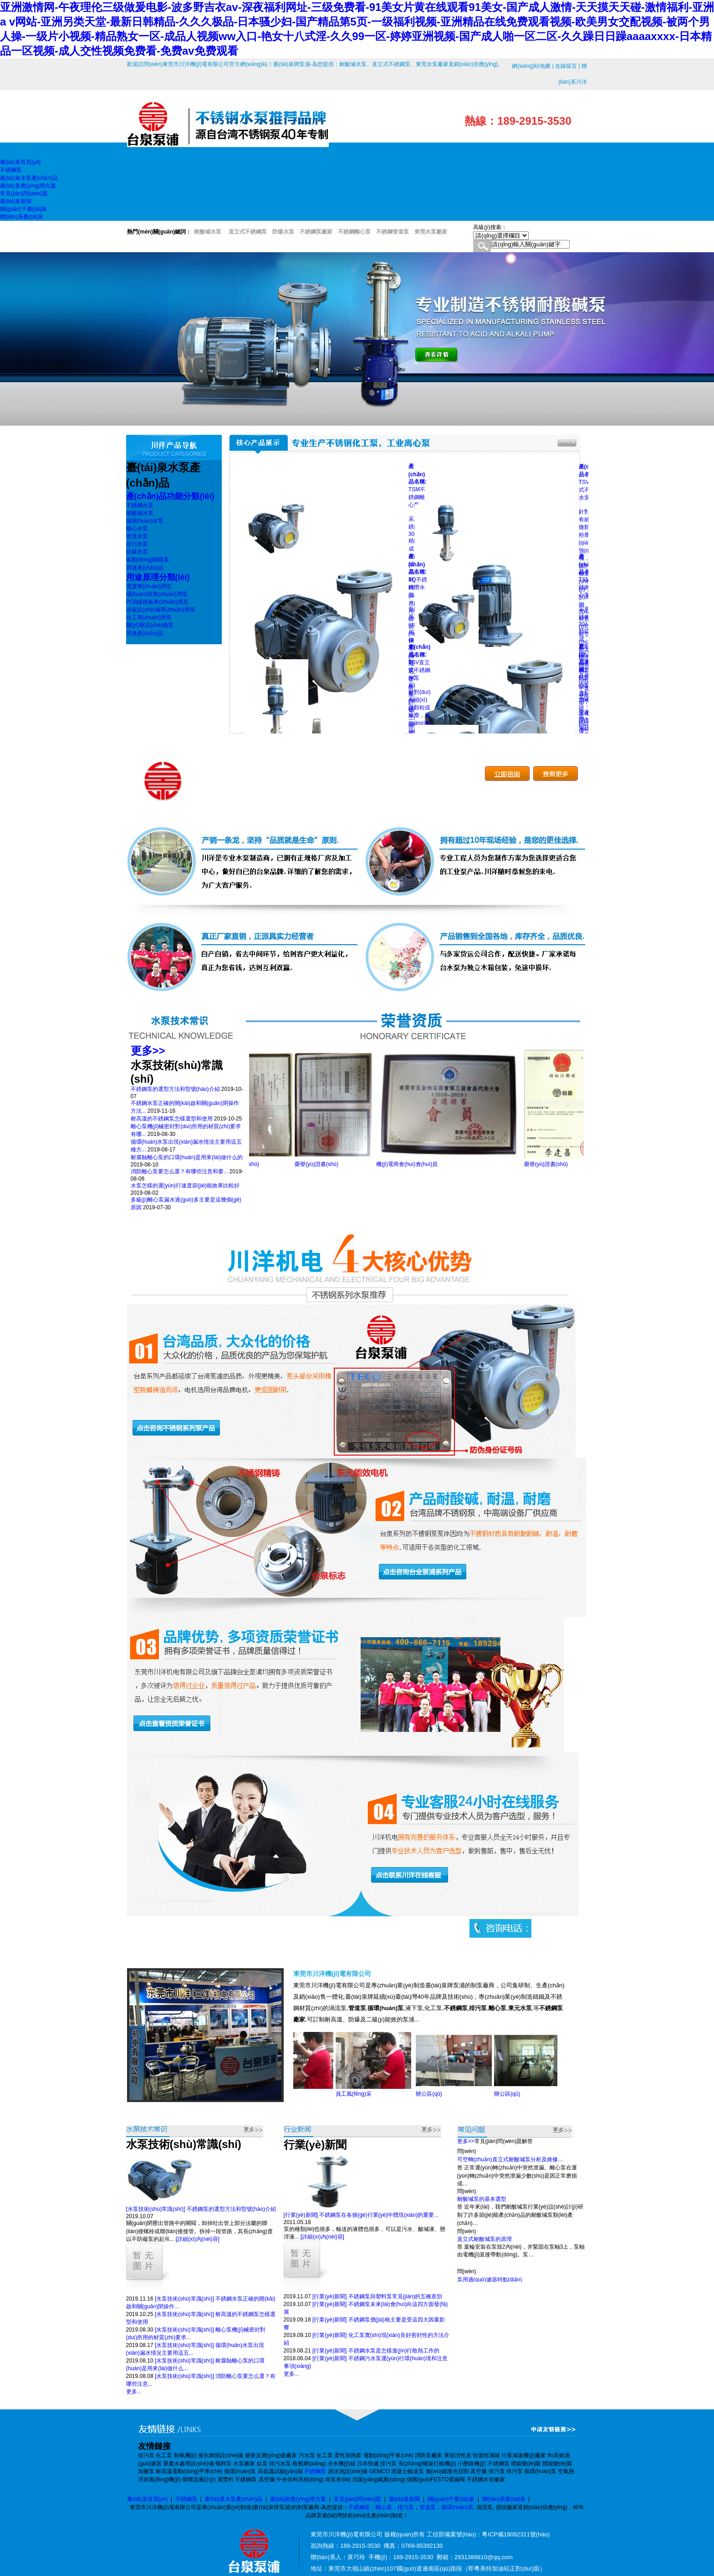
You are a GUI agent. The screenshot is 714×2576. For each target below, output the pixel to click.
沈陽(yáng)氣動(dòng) (378, 2479)
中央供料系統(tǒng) (300, 2479)
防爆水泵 (137, 552)
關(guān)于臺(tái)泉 (451, 2499)
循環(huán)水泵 (145, 521)
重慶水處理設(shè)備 (188, 2463)
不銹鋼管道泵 (392, 232)
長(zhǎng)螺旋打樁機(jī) (427, 2463)
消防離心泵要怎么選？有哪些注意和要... (179, 1171)
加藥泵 (146, 2471)
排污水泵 (137, 544)
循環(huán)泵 (240, 2471)
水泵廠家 (244, 2463)
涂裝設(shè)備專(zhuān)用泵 (160, 609)
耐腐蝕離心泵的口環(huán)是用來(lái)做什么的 (187, 1157)
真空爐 (478, 2471)
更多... (134, 2391)
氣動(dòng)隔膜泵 (147, 559)
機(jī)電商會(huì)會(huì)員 (419, 1164)
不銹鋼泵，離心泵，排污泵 (381, 2507)
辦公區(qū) (441, 2094)
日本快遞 (368, 2463)
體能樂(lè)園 (526, 2463)
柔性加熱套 (348, 2455)
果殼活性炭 (457, 2455)
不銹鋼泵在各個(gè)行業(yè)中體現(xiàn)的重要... (379, 2215)
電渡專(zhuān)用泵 (149, 586)
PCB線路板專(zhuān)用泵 (157, 602)
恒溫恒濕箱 (486, 2455)
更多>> (148, 1050)
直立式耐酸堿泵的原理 (484, 2243)
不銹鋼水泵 (139, 505)
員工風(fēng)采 (365, 2094)
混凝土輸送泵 (407, 2471)
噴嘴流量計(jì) (199, 2479)
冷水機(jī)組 (341, 2463)
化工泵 (164, 2455)
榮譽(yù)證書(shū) (249, 1164)
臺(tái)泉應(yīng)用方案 (298, 2499)
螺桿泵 (223, 2463)
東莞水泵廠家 (430, 232)
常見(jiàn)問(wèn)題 (358, 2499)
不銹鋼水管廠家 (486, 2479)
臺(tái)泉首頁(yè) (147, 2499)
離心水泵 (137, 528)
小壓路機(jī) (472, 2463)
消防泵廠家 (428, 2455)
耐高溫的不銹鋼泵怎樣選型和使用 (172, 1118)
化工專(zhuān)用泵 (149, 617)
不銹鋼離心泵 (354, 232)
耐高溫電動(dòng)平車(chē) (189, 2471)
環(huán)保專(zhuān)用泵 (157, 594)
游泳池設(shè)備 (347, 2471)
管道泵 (427, 2507)
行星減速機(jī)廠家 (523, 2455)
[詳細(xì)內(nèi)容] (197, 2239)
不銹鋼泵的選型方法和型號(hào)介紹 (175, 1089)
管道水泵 (137, 536)
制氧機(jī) (185, 2455)
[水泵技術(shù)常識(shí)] (155, 2209)
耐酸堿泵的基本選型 (481, 2203)
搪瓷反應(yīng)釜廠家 (271, 2455)
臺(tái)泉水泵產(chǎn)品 (233, 2499)
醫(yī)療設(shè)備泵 (150, 625)
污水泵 (307, 2455)
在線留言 (566, 66)
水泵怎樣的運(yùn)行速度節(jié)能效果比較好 (185, 1185)
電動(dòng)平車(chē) (388, 2455)
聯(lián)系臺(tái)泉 (503, 2499)
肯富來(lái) (338, 2479)
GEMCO (379, 2471)
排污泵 (146, 2455)
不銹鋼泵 (499, 2463)
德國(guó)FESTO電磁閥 (436, 2479)
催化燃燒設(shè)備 (220, 2455)
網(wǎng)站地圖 (531, 66)
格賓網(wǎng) (309, 2463)
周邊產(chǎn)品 (144, 568)
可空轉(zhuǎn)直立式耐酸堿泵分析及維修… (510, 2164)
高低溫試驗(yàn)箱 (280, 2471)
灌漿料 (225, 2479)
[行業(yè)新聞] (301, 2215)
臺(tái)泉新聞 (404, 2499)
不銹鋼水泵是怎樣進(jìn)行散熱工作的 (394, 2350)
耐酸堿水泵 (139, 513)
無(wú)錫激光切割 (447, 2471)
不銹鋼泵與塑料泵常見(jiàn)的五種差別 (395, 2296)
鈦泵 (262, 2463)
